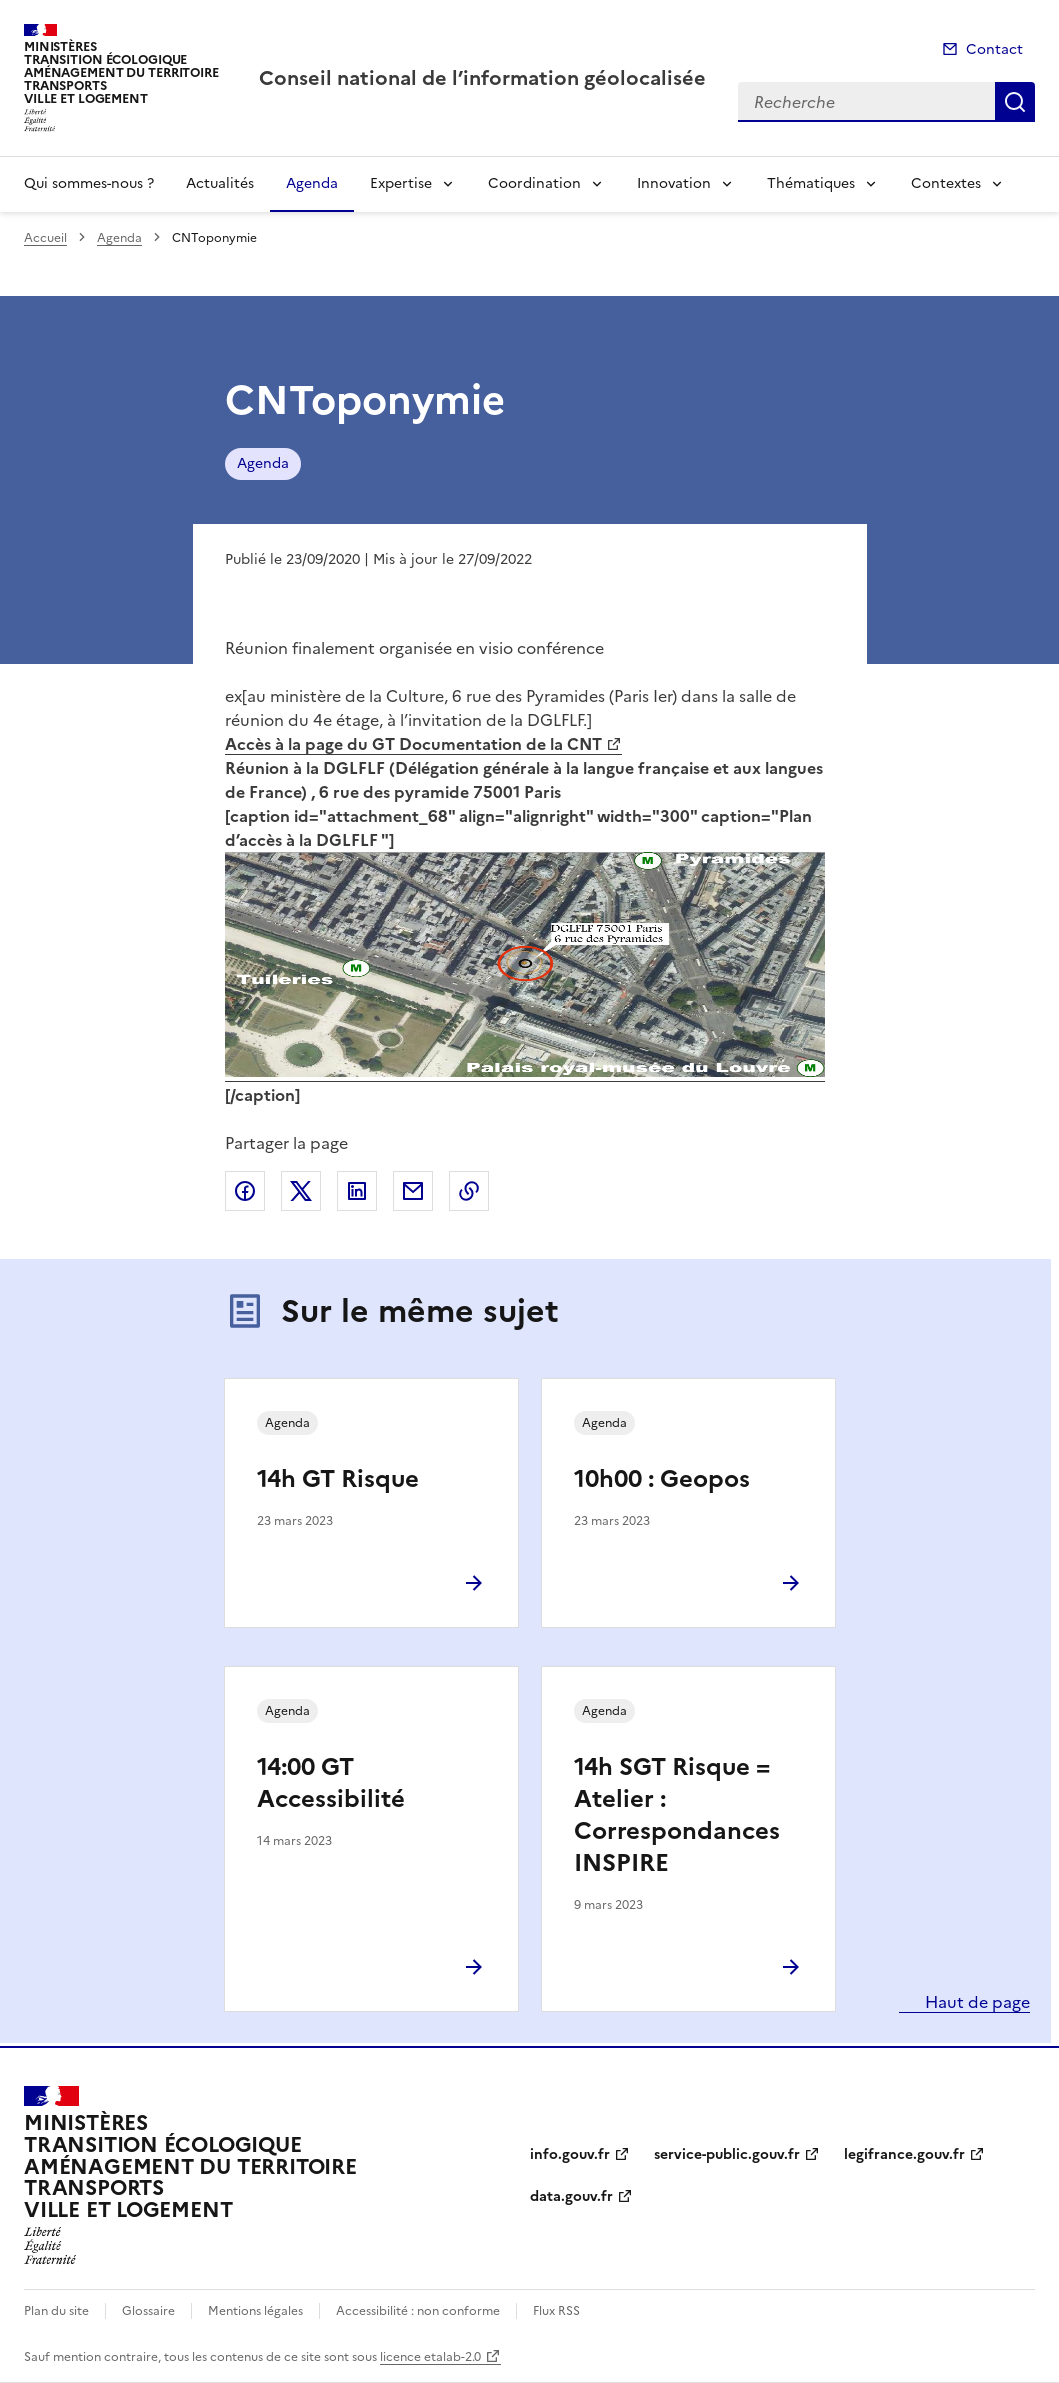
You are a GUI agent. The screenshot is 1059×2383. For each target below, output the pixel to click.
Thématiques (811, 183)
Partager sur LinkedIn (357, 1191)
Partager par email (413, 1191)
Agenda (312, 183)
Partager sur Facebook (245, 1191)
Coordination (534, 183)
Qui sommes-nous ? (89, 183)
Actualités (220, 183)
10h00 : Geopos (662, 1479)
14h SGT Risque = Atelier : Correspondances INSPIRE (677, 1815)
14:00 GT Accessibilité (331, 1783)
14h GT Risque (338, 1479)
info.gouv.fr (570, 2154)
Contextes (946, 183)
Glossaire (148, 2311)
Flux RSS (556, 2311)
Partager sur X (301, 1191)
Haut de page (975, 2002)
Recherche (1015, 102)
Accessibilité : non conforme (418, 2311)
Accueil (45, 238)
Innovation (674, 183)
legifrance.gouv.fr (904, 2154)
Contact (994, 49)
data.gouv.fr (571, 2196)
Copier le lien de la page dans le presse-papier (469, 1191)
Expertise (401, 183)
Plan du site (56, 2311)
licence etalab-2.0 (430, 2357)
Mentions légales (255, 2311)
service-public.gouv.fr (727, 2154)
